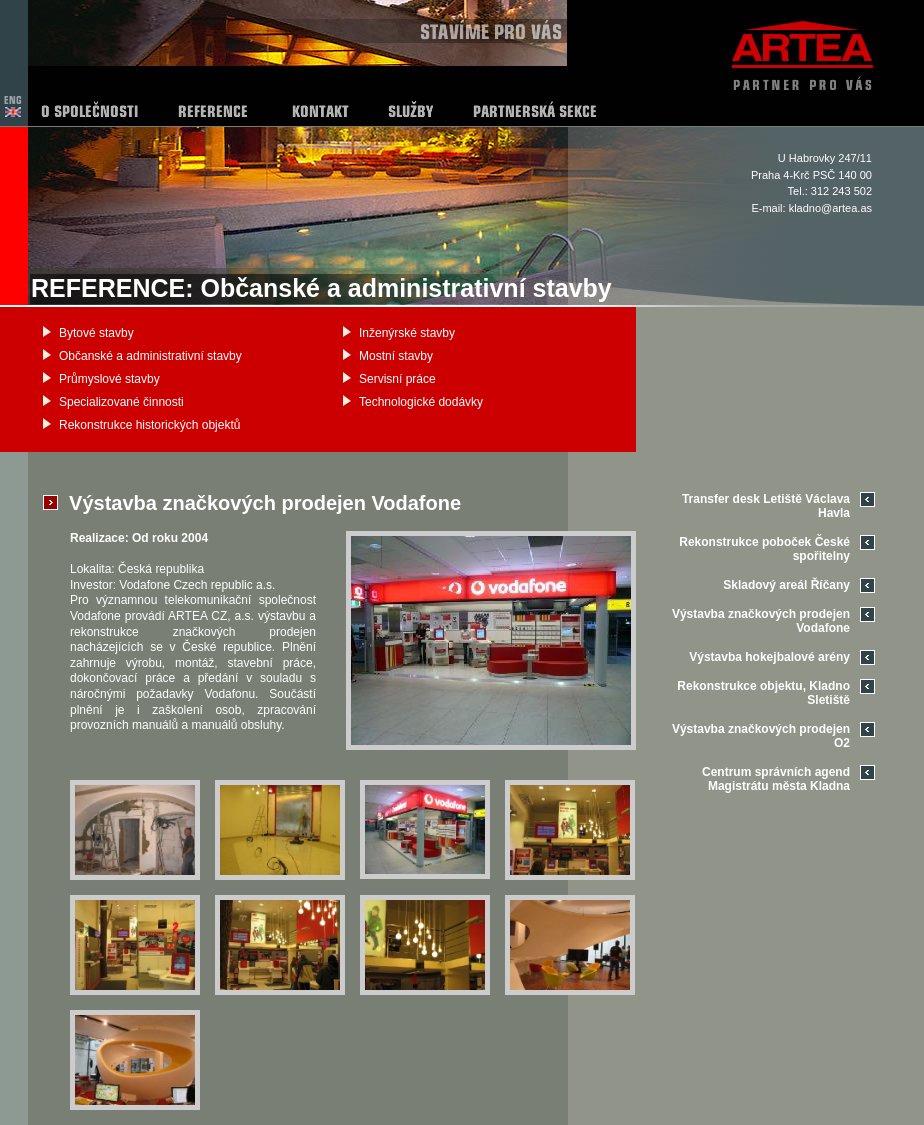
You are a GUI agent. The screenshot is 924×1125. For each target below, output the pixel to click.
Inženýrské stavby (407, 333)
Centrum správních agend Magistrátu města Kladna (776, 779)
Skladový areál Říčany (786, 585)
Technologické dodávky (421, 402)
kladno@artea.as (830, 208)
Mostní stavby (396, 356)
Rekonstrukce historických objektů (149, 425)
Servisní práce (397, 379)
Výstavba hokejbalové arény (769, 657)
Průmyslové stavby (109, 379)
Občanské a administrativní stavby (150, 356)
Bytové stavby (96, 333)
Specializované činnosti (121, 402)
